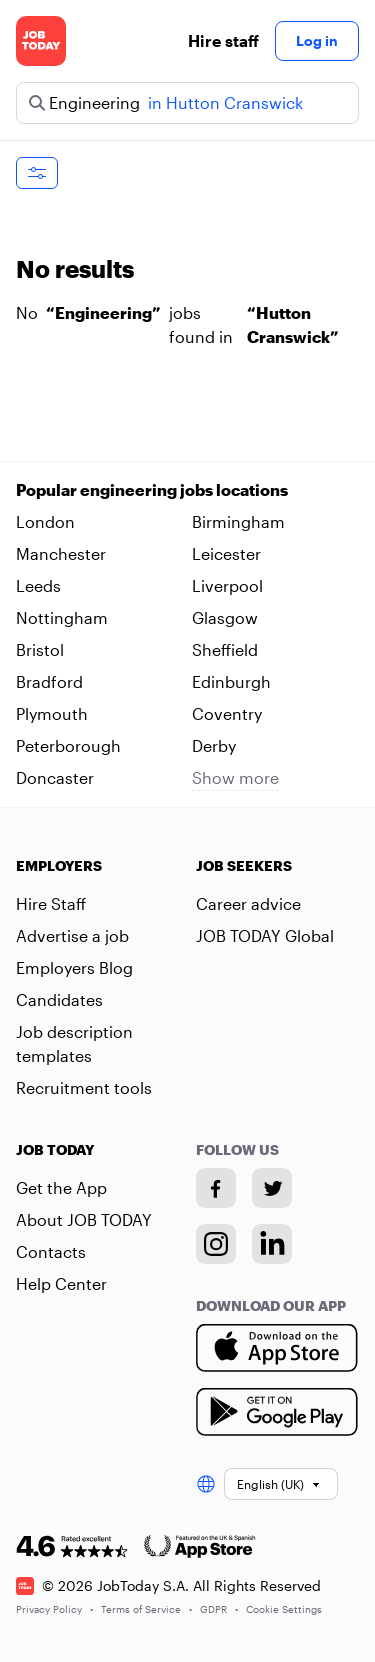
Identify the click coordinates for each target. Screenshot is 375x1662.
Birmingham (238, 521)
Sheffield (225, 649)
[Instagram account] (216, 1244)
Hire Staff (51, 903)
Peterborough (68, 745)
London (45, 521)
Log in (317, 40)
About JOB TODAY (84, 1219)
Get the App (61, 1187)
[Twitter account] (272, 1188)
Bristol (40, 649)
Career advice (248, 903)
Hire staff (223, 40)
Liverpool (227, 585)
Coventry (227, 713)
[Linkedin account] (272, 1244)
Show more (235, 777)
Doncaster (55, 777)
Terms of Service (146, 1609)
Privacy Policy (54, 1609)
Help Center (61, 1283)
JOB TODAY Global (265, 935)
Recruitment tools (84, 1087)
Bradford (49, 681)
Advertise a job (72, 935)
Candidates (59, 999)
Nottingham (62, 617)
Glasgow (225, 617)
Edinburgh (231, 681)
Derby (214, 745)
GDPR (219, 1609)
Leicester (226, 553)
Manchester (61, 553)
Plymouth (52, 713)
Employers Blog (74, 967)
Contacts (51, 1251)
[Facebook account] (216, 1188)
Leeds (38, 585)
